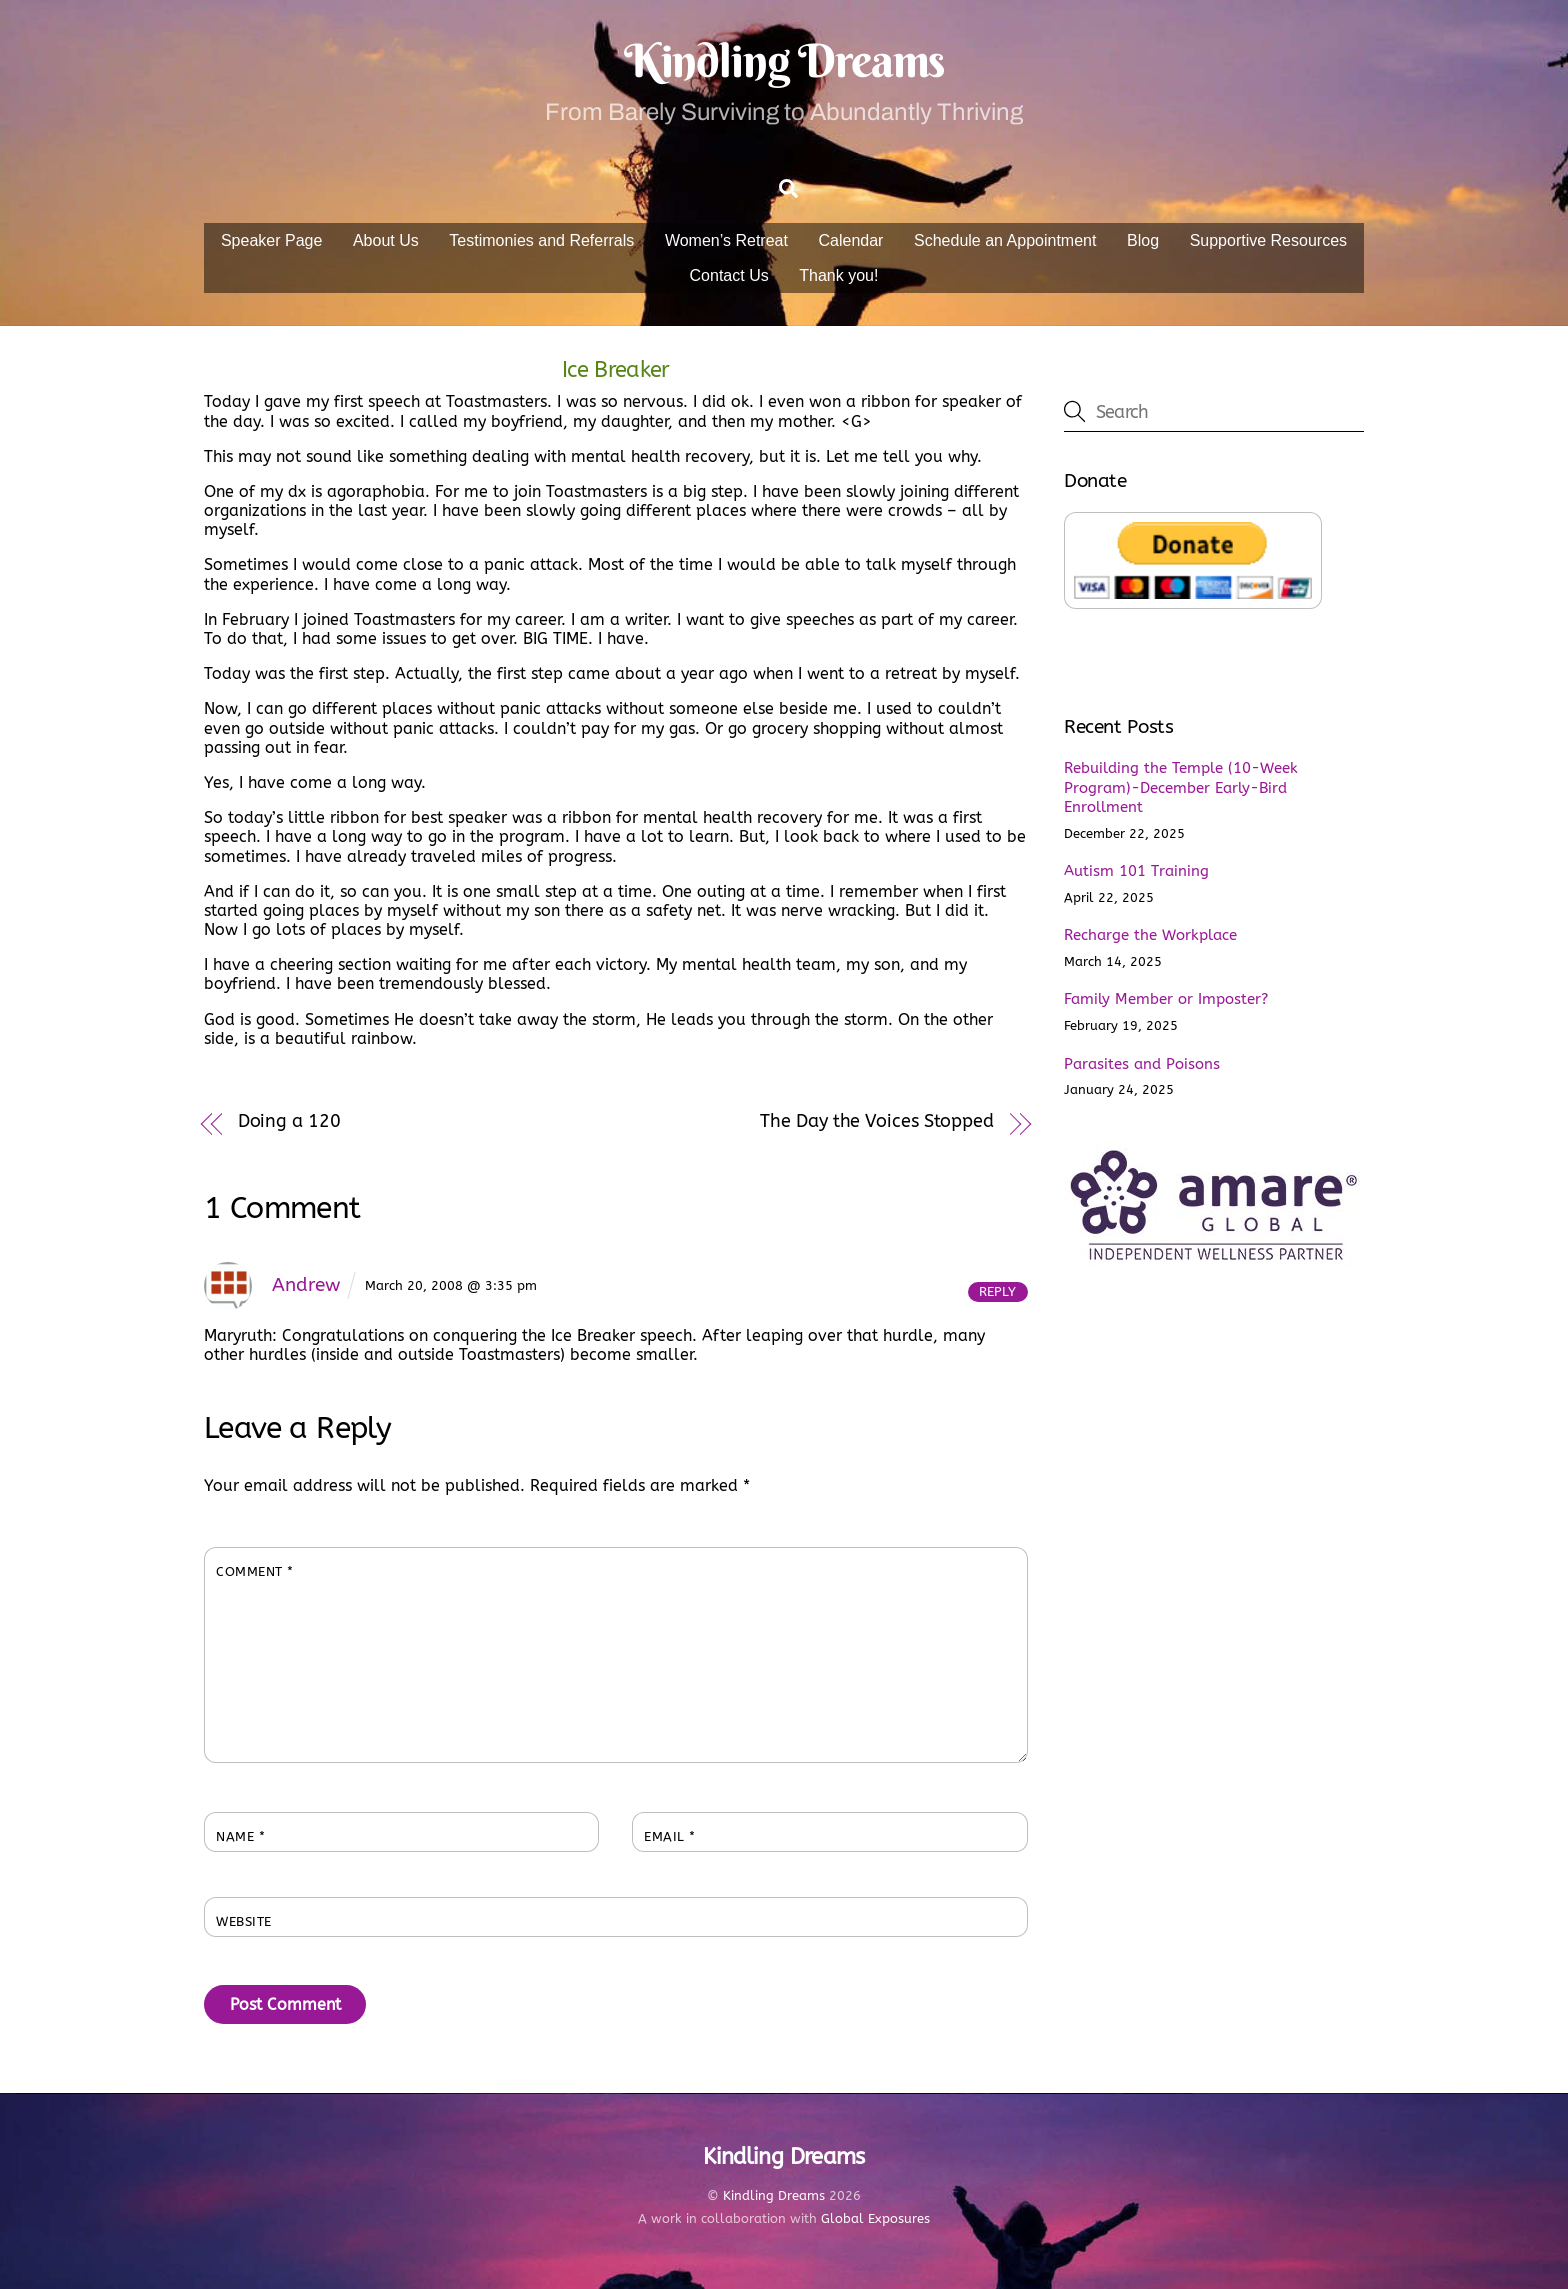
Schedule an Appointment (1005, 240)
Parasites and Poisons (1142, 1064)
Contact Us (729, 275)
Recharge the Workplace (1150, 936)
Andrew (306, 1284)
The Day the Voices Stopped (877, 1121)
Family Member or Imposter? (1166, 1000)
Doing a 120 (289, 1121)
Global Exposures (875, 2219)
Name (240, 1837)
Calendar (851, 240)
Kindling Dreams (774, 2195)
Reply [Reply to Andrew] (997, 1291)
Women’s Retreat (726, 240)
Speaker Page (271, 240)
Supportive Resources (1268, 240)
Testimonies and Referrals (541, 240)
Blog (1143, 240)
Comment (255, 1572)
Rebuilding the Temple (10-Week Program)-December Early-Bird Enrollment (1181, 788)
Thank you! (838, 275)
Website (244, 1922)
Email (670, 1837)
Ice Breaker (616, 369)
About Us (386, 240)
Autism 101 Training (1136, 872)
